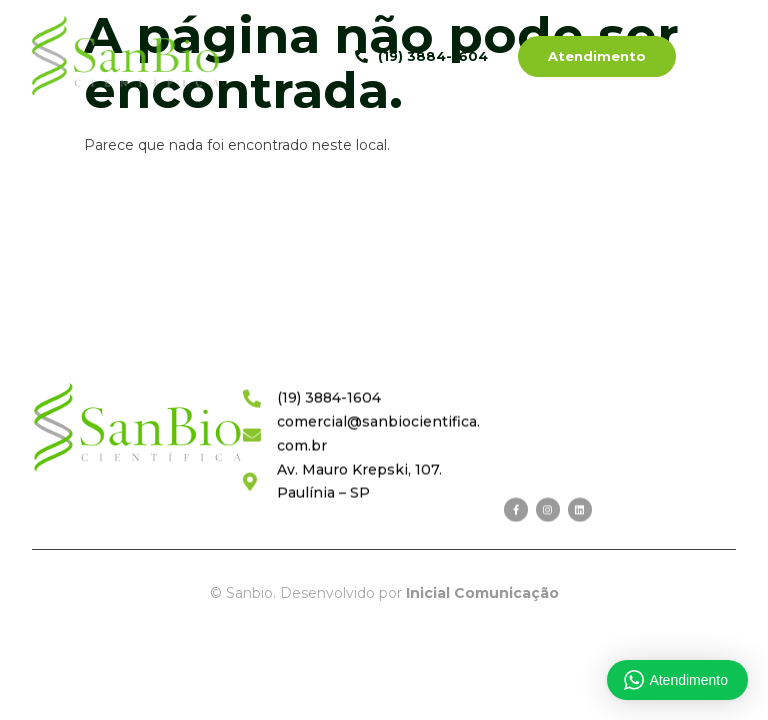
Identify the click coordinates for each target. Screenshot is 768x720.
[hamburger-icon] (723, 58)
